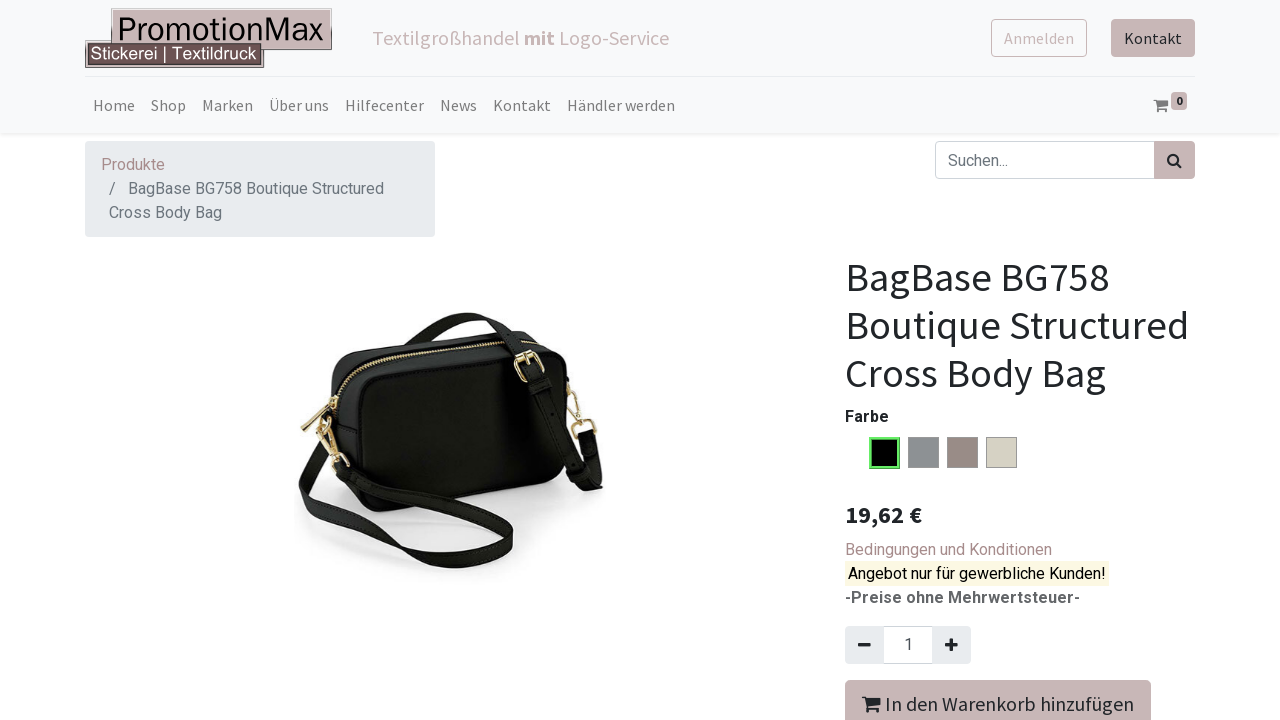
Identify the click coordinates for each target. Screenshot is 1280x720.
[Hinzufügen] (951, 645)
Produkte (133, 164)
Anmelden (1039, 38)
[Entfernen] (864, 645)
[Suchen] (1174, 160)
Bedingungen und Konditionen (948, 549)
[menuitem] (114, 105)
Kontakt (1153, 38)
